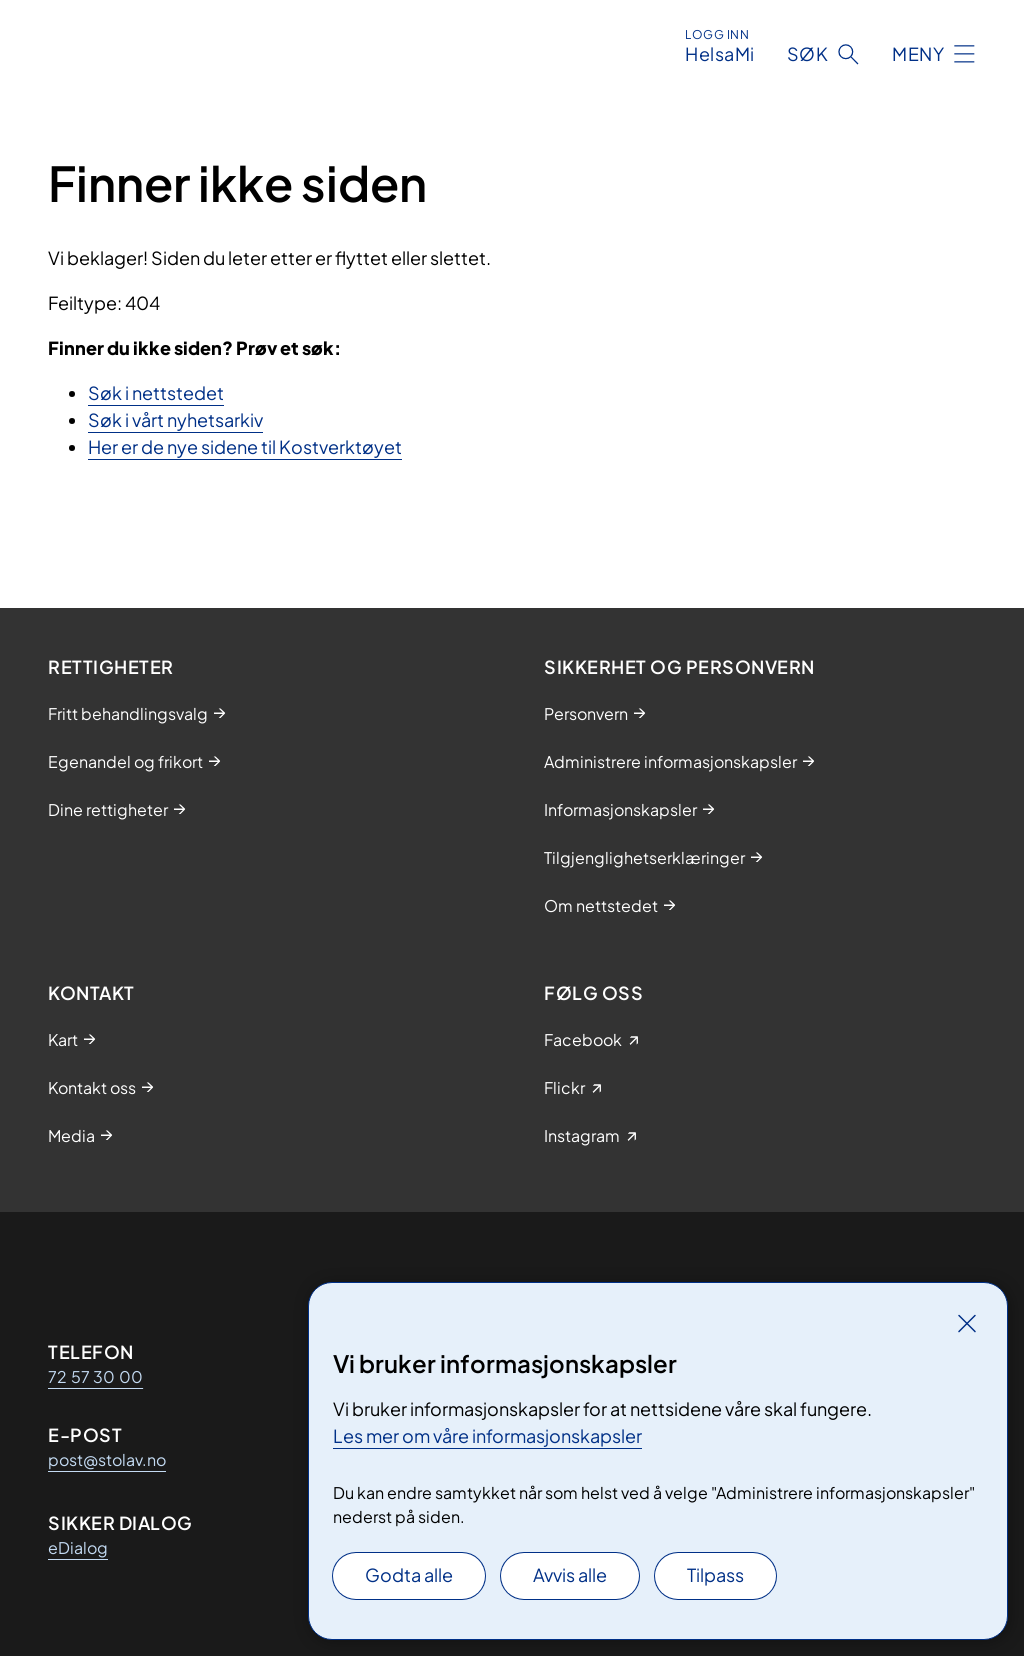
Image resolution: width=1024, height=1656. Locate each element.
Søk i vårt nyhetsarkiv (175, 419)
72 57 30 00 (95, 1376)
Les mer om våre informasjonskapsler (487, 1435)
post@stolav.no (107, 1459)
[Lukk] (967, 1323)
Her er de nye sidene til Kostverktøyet (245, 446)
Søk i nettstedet (156, 392)
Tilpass (715, 1574)
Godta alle (409, 1574)
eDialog (78, 1547)
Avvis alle (570, 1574)
